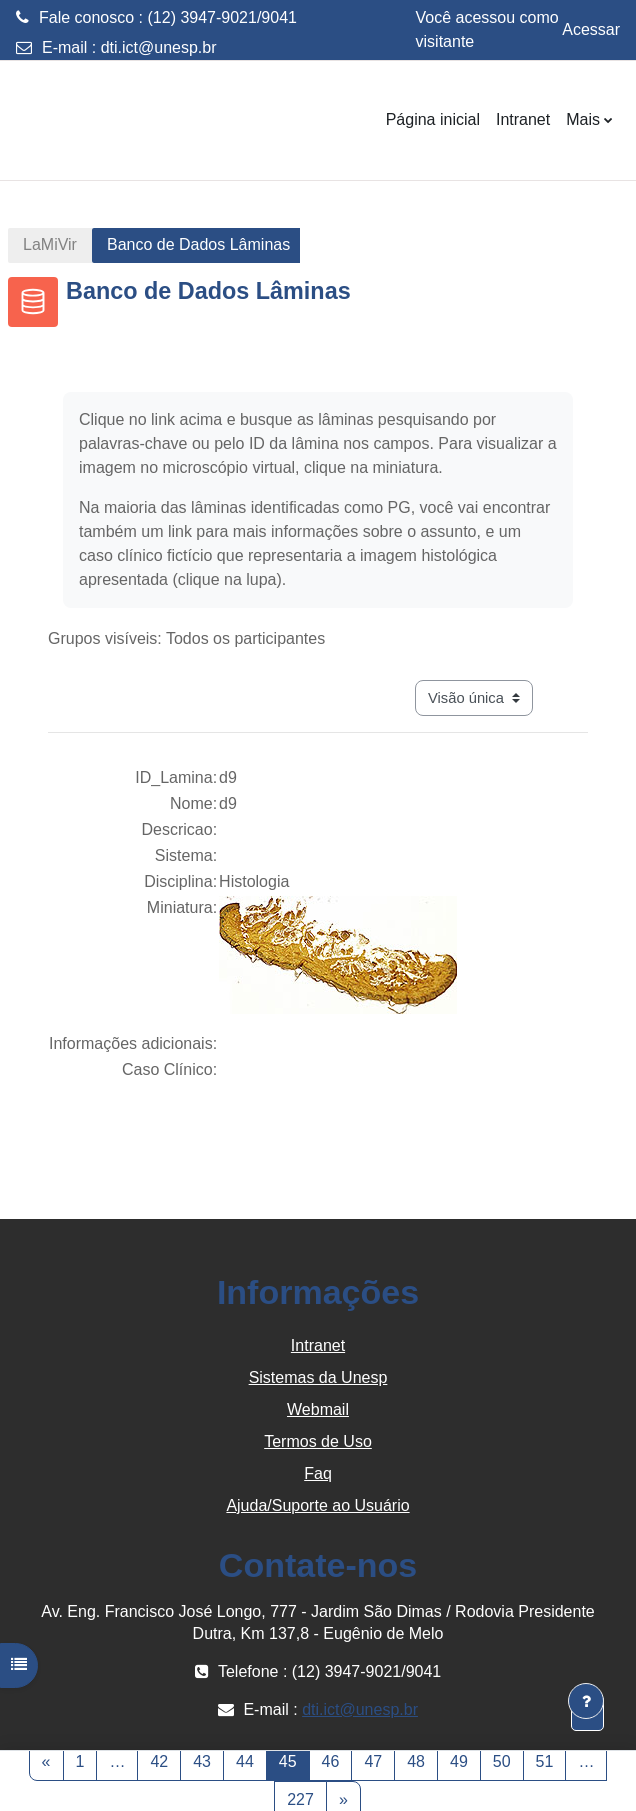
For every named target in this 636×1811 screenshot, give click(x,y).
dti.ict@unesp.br (159, 47)
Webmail (318, 1409)
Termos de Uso (318, 1441)
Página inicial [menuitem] (433, 119)
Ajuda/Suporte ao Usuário (317, 1505)
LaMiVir (50, 244)
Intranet (318, 1345)
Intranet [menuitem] (523, 119)
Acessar (591, 29)
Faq (318, 1473)
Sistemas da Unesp (318, 1377)
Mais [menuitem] (583, 119)
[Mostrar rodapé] (586, 1701)
